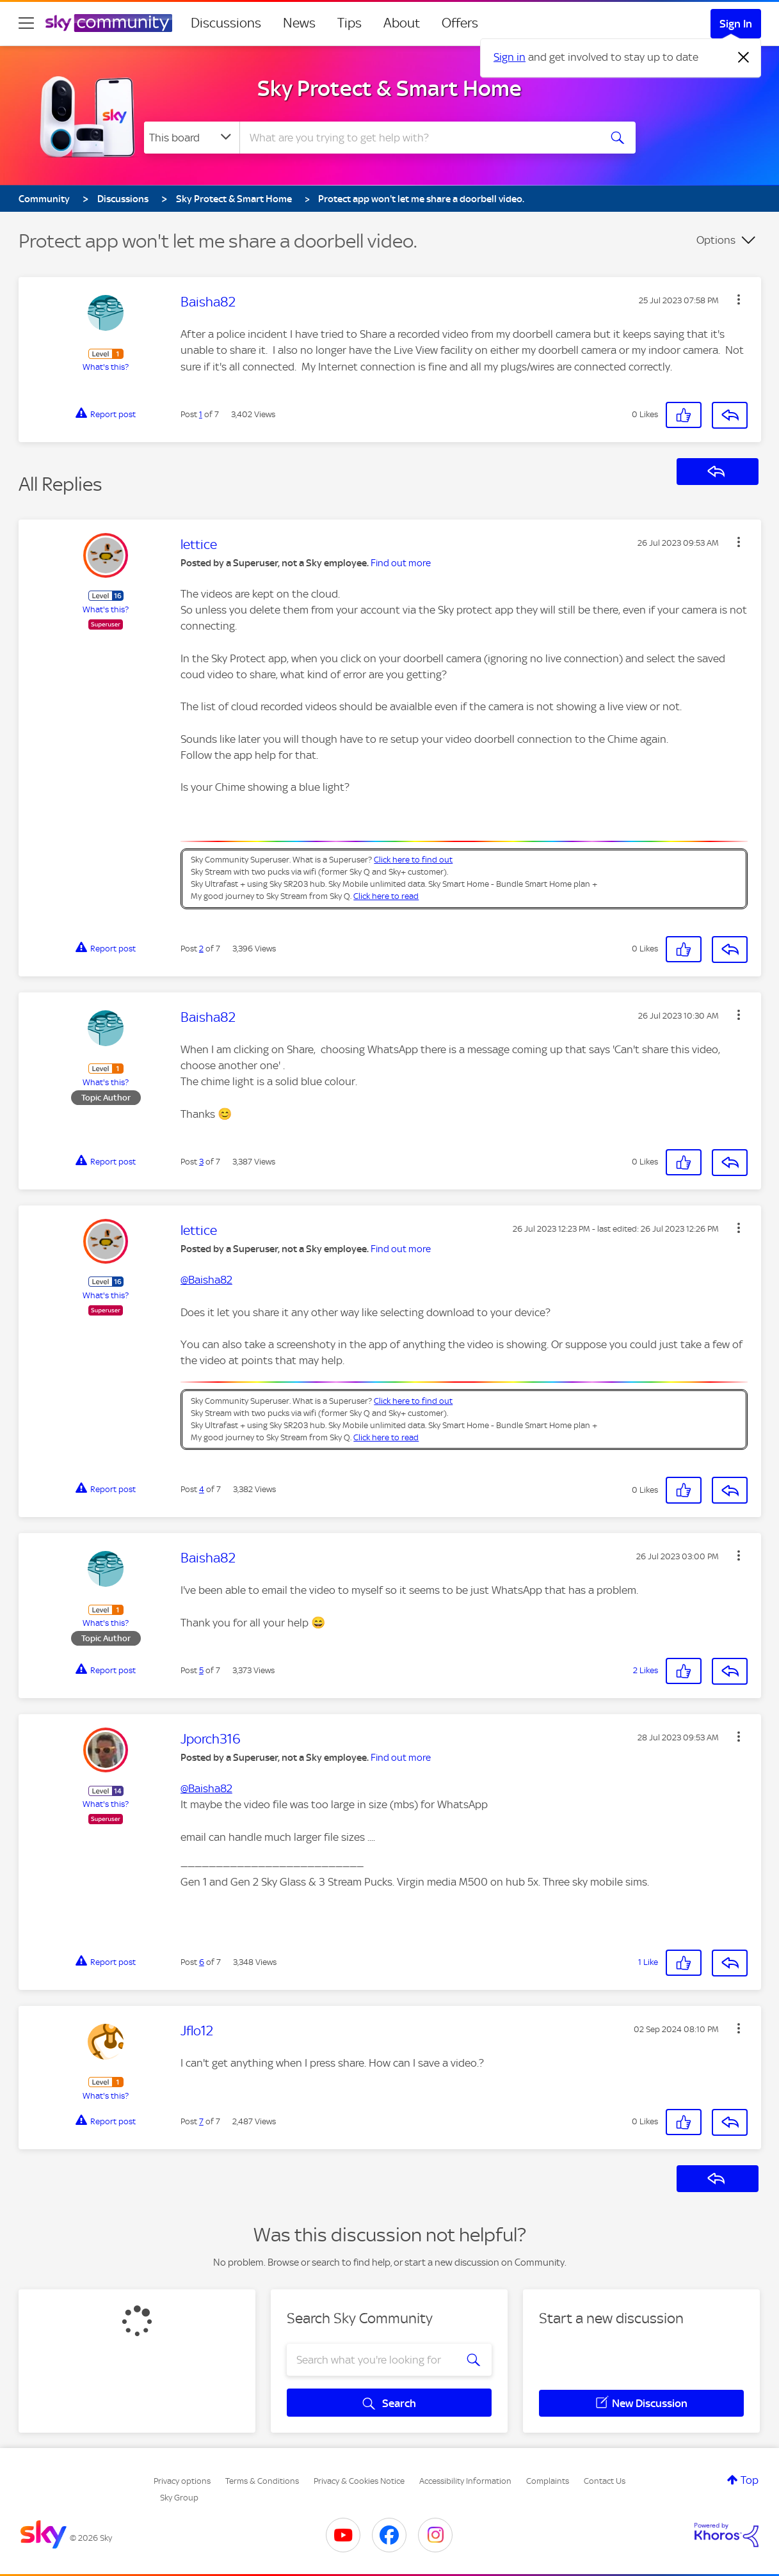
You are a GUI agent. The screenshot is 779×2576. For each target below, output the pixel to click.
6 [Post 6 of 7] (201, 1962)
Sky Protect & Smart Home (389, 88)
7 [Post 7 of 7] (201, 2121)
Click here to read (386, 896)
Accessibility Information (465, 2481)
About (401, 23)
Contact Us (604, 2481)
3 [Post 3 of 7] (201, 1161)
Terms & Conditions (262, 2481)
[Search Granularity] (191, 138)
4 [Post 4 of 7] (201, 1489)
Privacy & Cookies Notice (359, 2481)
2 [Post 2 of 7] (201, 948)
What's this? (106, 367)
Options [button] (715, 240)
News (299, 23)
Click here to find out (413, 859)
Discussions (226, 23)
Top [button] (750, 2480)
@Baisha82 (206, 1279)
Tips (349, 23)
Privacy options (182, 2481)
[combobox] (418, 138)
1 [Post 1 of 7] (200, 414)
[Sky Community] (108, 23)
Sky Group (179, 2497)
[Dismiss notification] (744, 57)
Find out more (401, 563)
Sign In (735, 23)
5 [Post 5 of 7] (201, 1670)
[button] (739, 299)
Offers (460, 23)
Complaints (547, 2481)
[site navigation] (26, 23)
